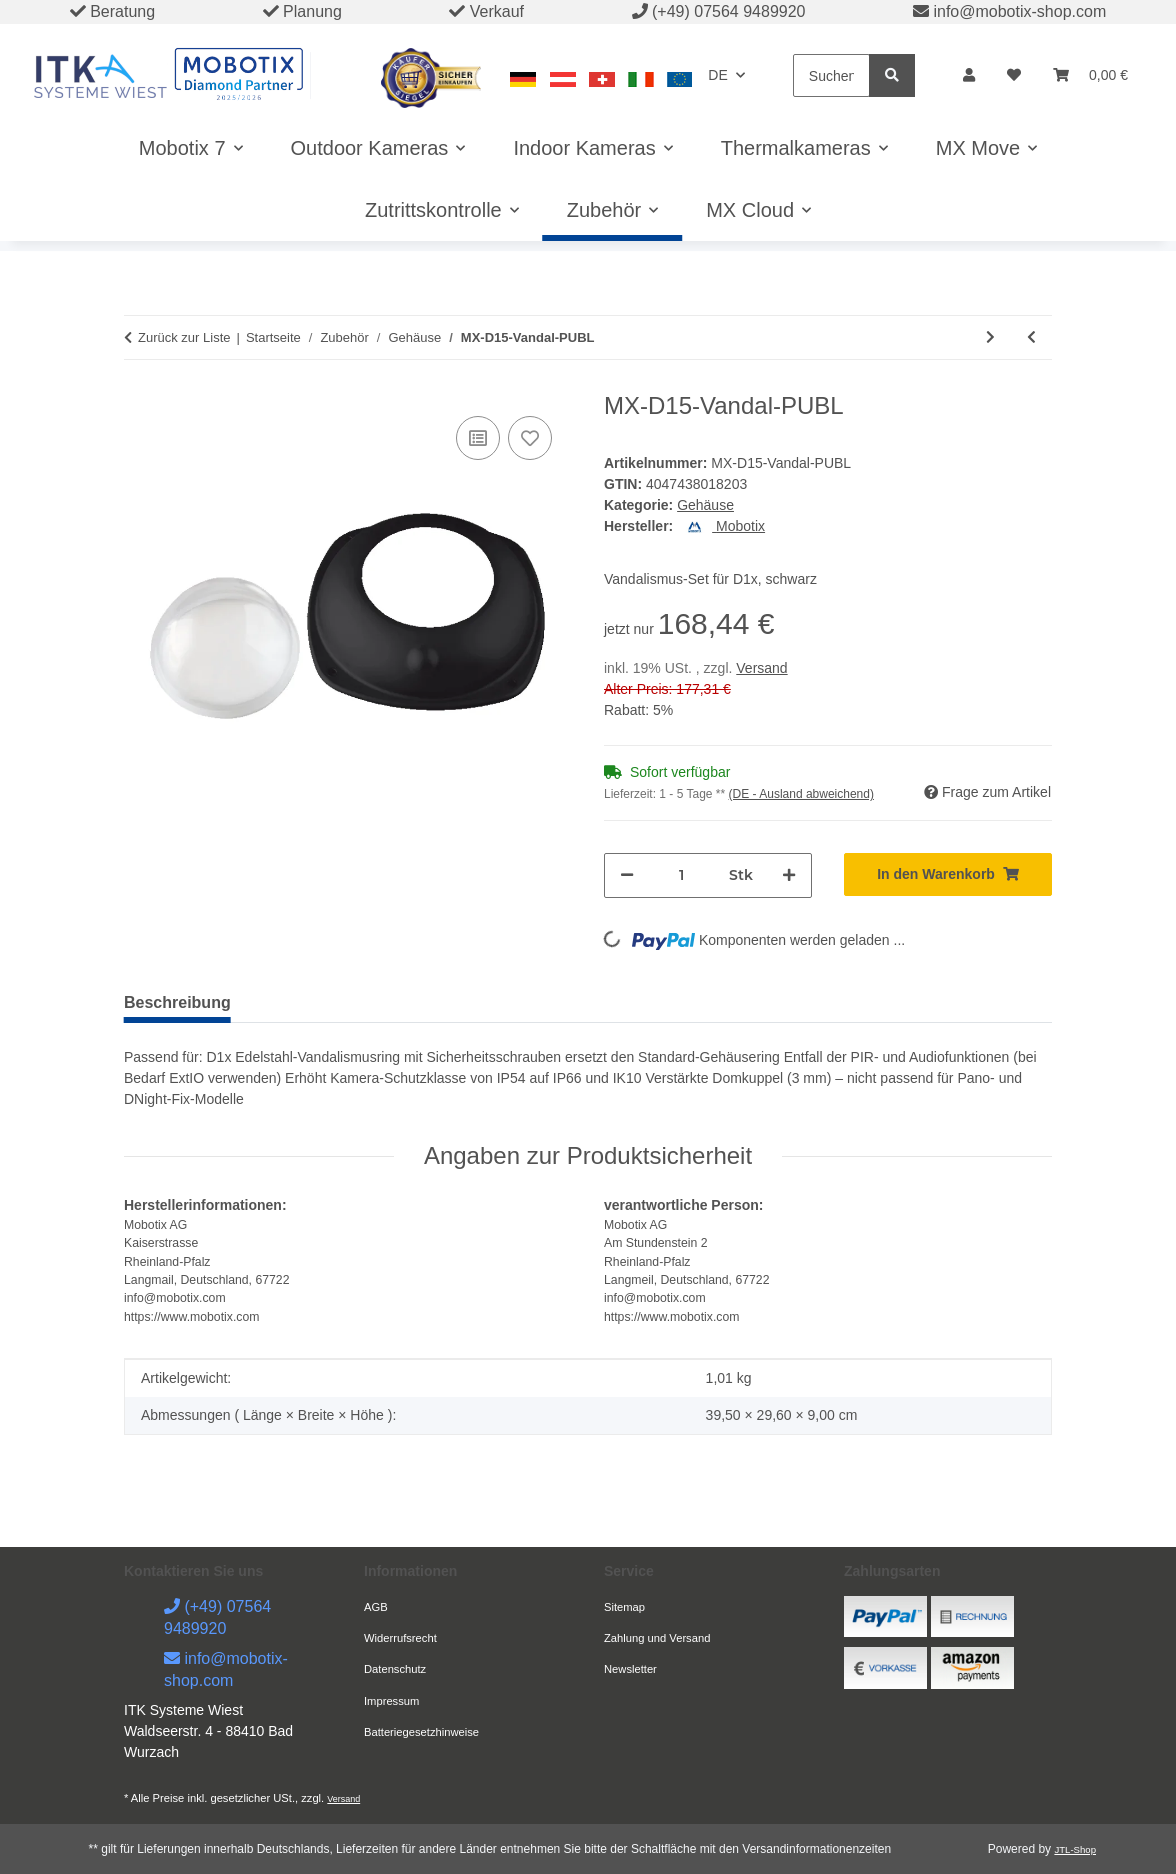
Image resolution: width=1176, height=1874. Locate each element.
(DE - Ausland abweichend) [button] (801, 794)
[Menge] (681, 875)
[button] (969, 75)
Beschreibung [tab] (177, 1002)
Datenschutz (395, 1669)
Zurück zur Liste (184, 337)
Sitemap (624, 1607)
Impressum (391, 1701)
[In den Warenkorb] (948, 874)
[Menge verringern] (627, 875)
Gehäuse (705, 505)
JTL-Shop (1075, 1849)
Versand (761, 668)
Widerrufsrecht (400, 1638)
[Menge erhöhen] (789, 875)
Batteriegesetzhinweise (421, 1732)
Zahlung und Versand (657, 1638)
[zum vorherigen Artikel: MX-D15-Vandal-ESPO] (1031, 337)
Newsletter (630, 1669)
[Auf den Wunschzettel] (530, 438)
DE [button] (717, 75)
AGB (376, 1607)
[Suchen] (831, 75)
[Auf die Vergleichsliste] (478, 438)
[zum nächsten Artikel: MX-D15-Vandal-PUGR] (990, 337)
